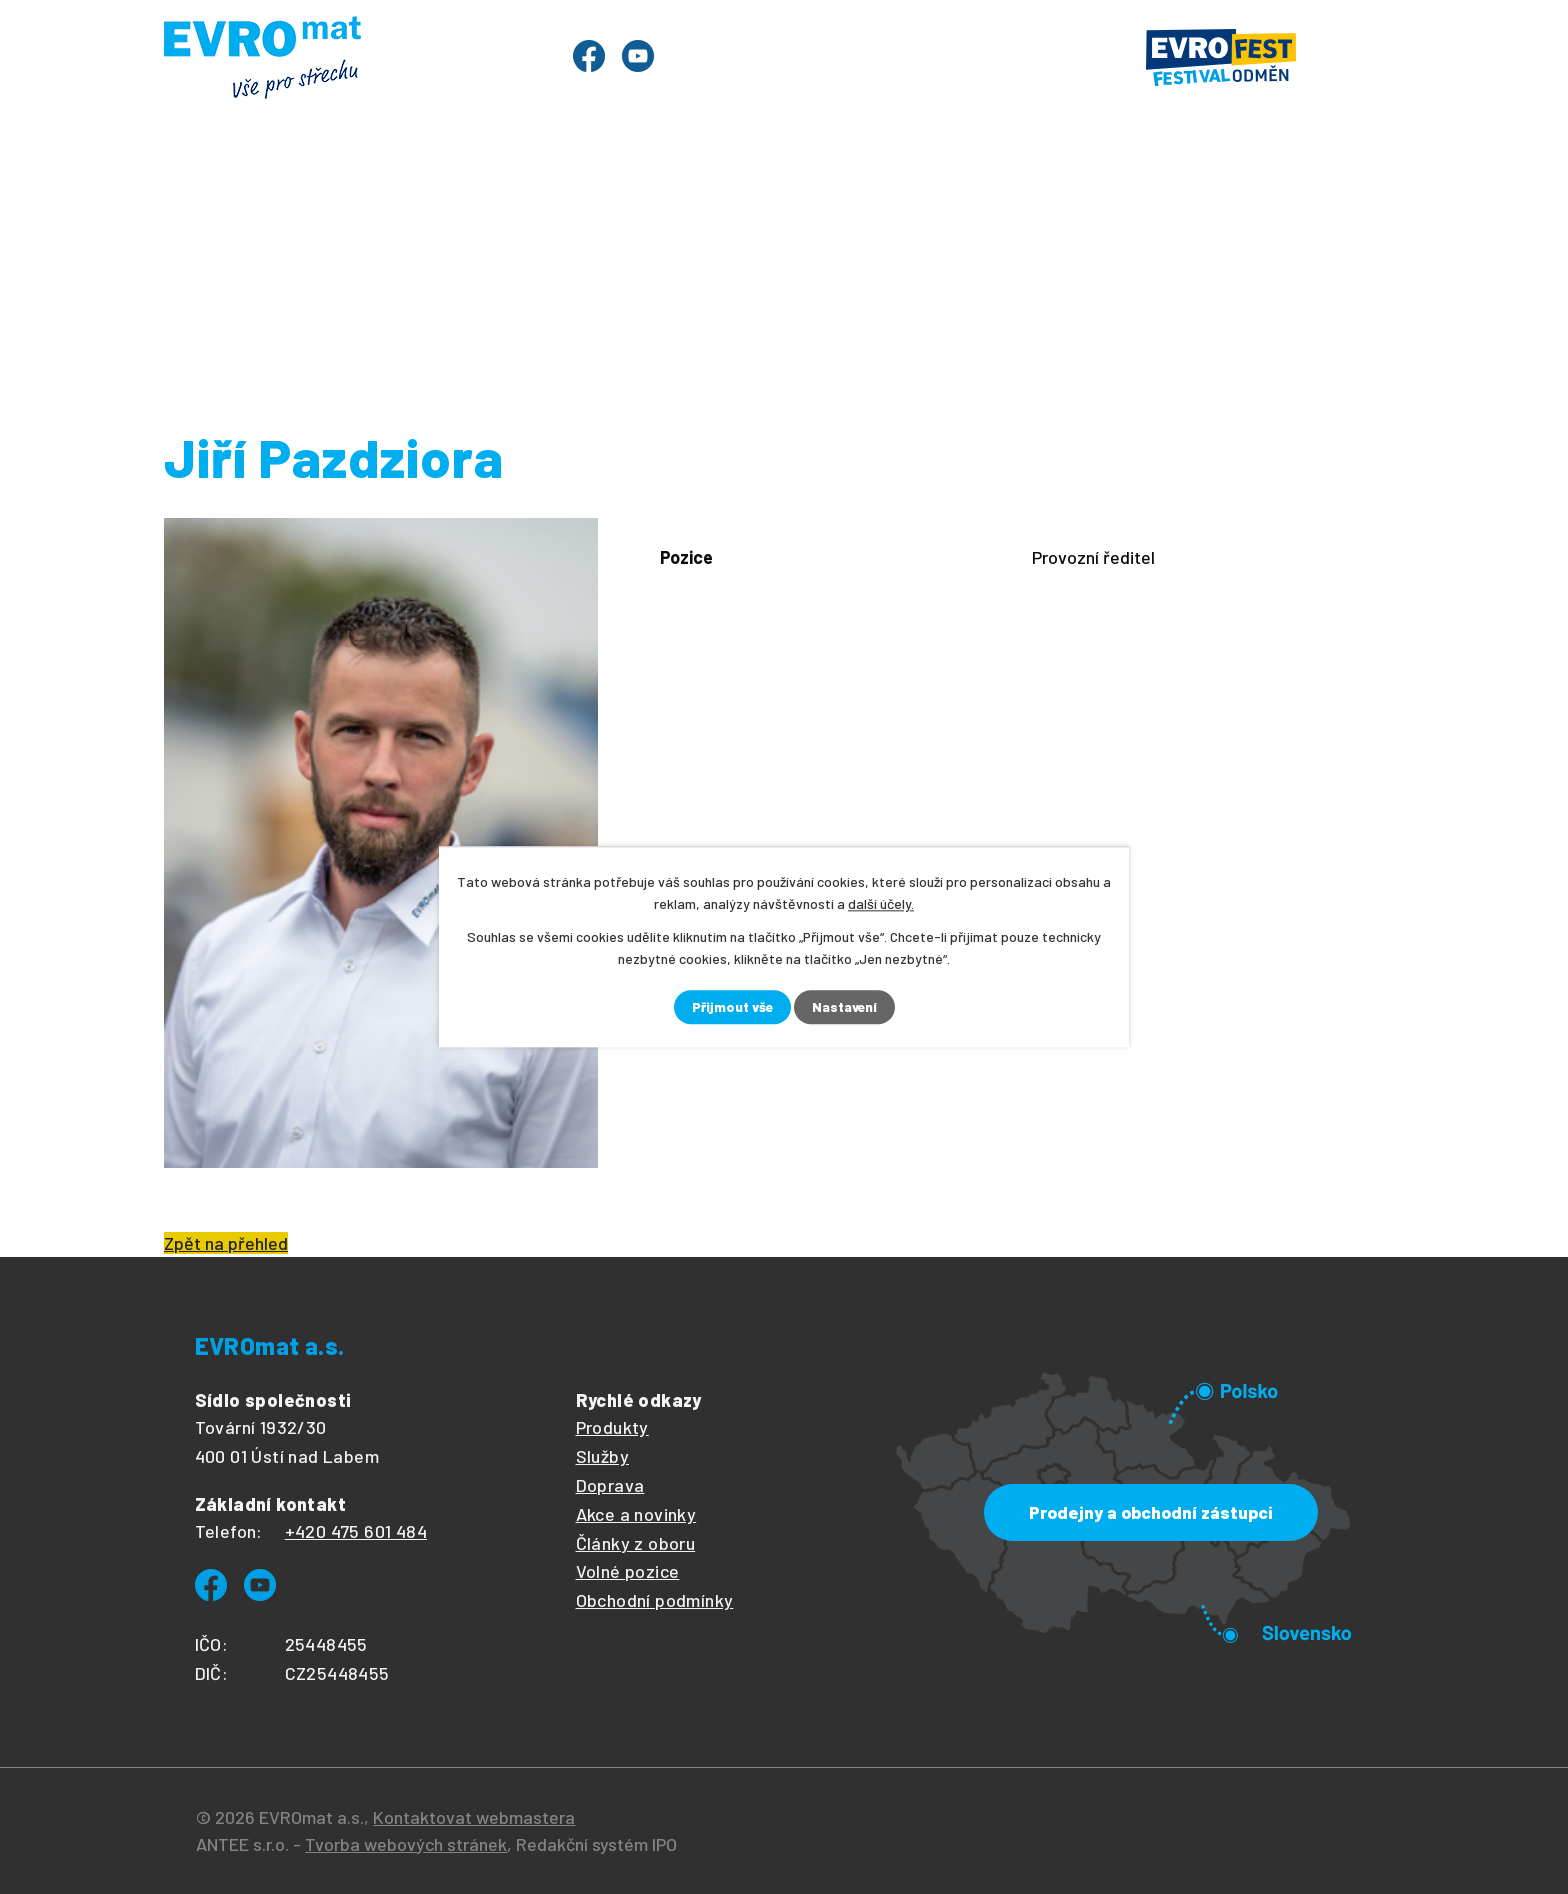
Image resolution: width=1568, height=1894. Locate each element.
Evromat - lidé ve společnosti (986, 273)
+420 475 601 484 (356, 1531)
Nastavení (846, 1007)
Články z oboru (636, 1543)
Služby (579, 198)
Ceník (682, 198)
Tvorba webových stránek (406, 1844)
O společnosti (928, 198)
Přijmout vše (731, 1007)
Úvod (218, 198)
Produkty (331, 198)
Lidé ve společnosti (622, 273)
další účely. (881, 903)
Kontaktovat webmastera (474, 1817)
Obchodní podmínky (655, 1600)
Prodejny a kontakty (1277, 198)
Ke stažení (1086, 198)
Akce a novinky (636, 1514)
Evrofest (462, 198)
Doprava (610, 1485)
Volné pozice (628, 1571)
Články (786, 198)
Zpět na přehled (226, 1243)
